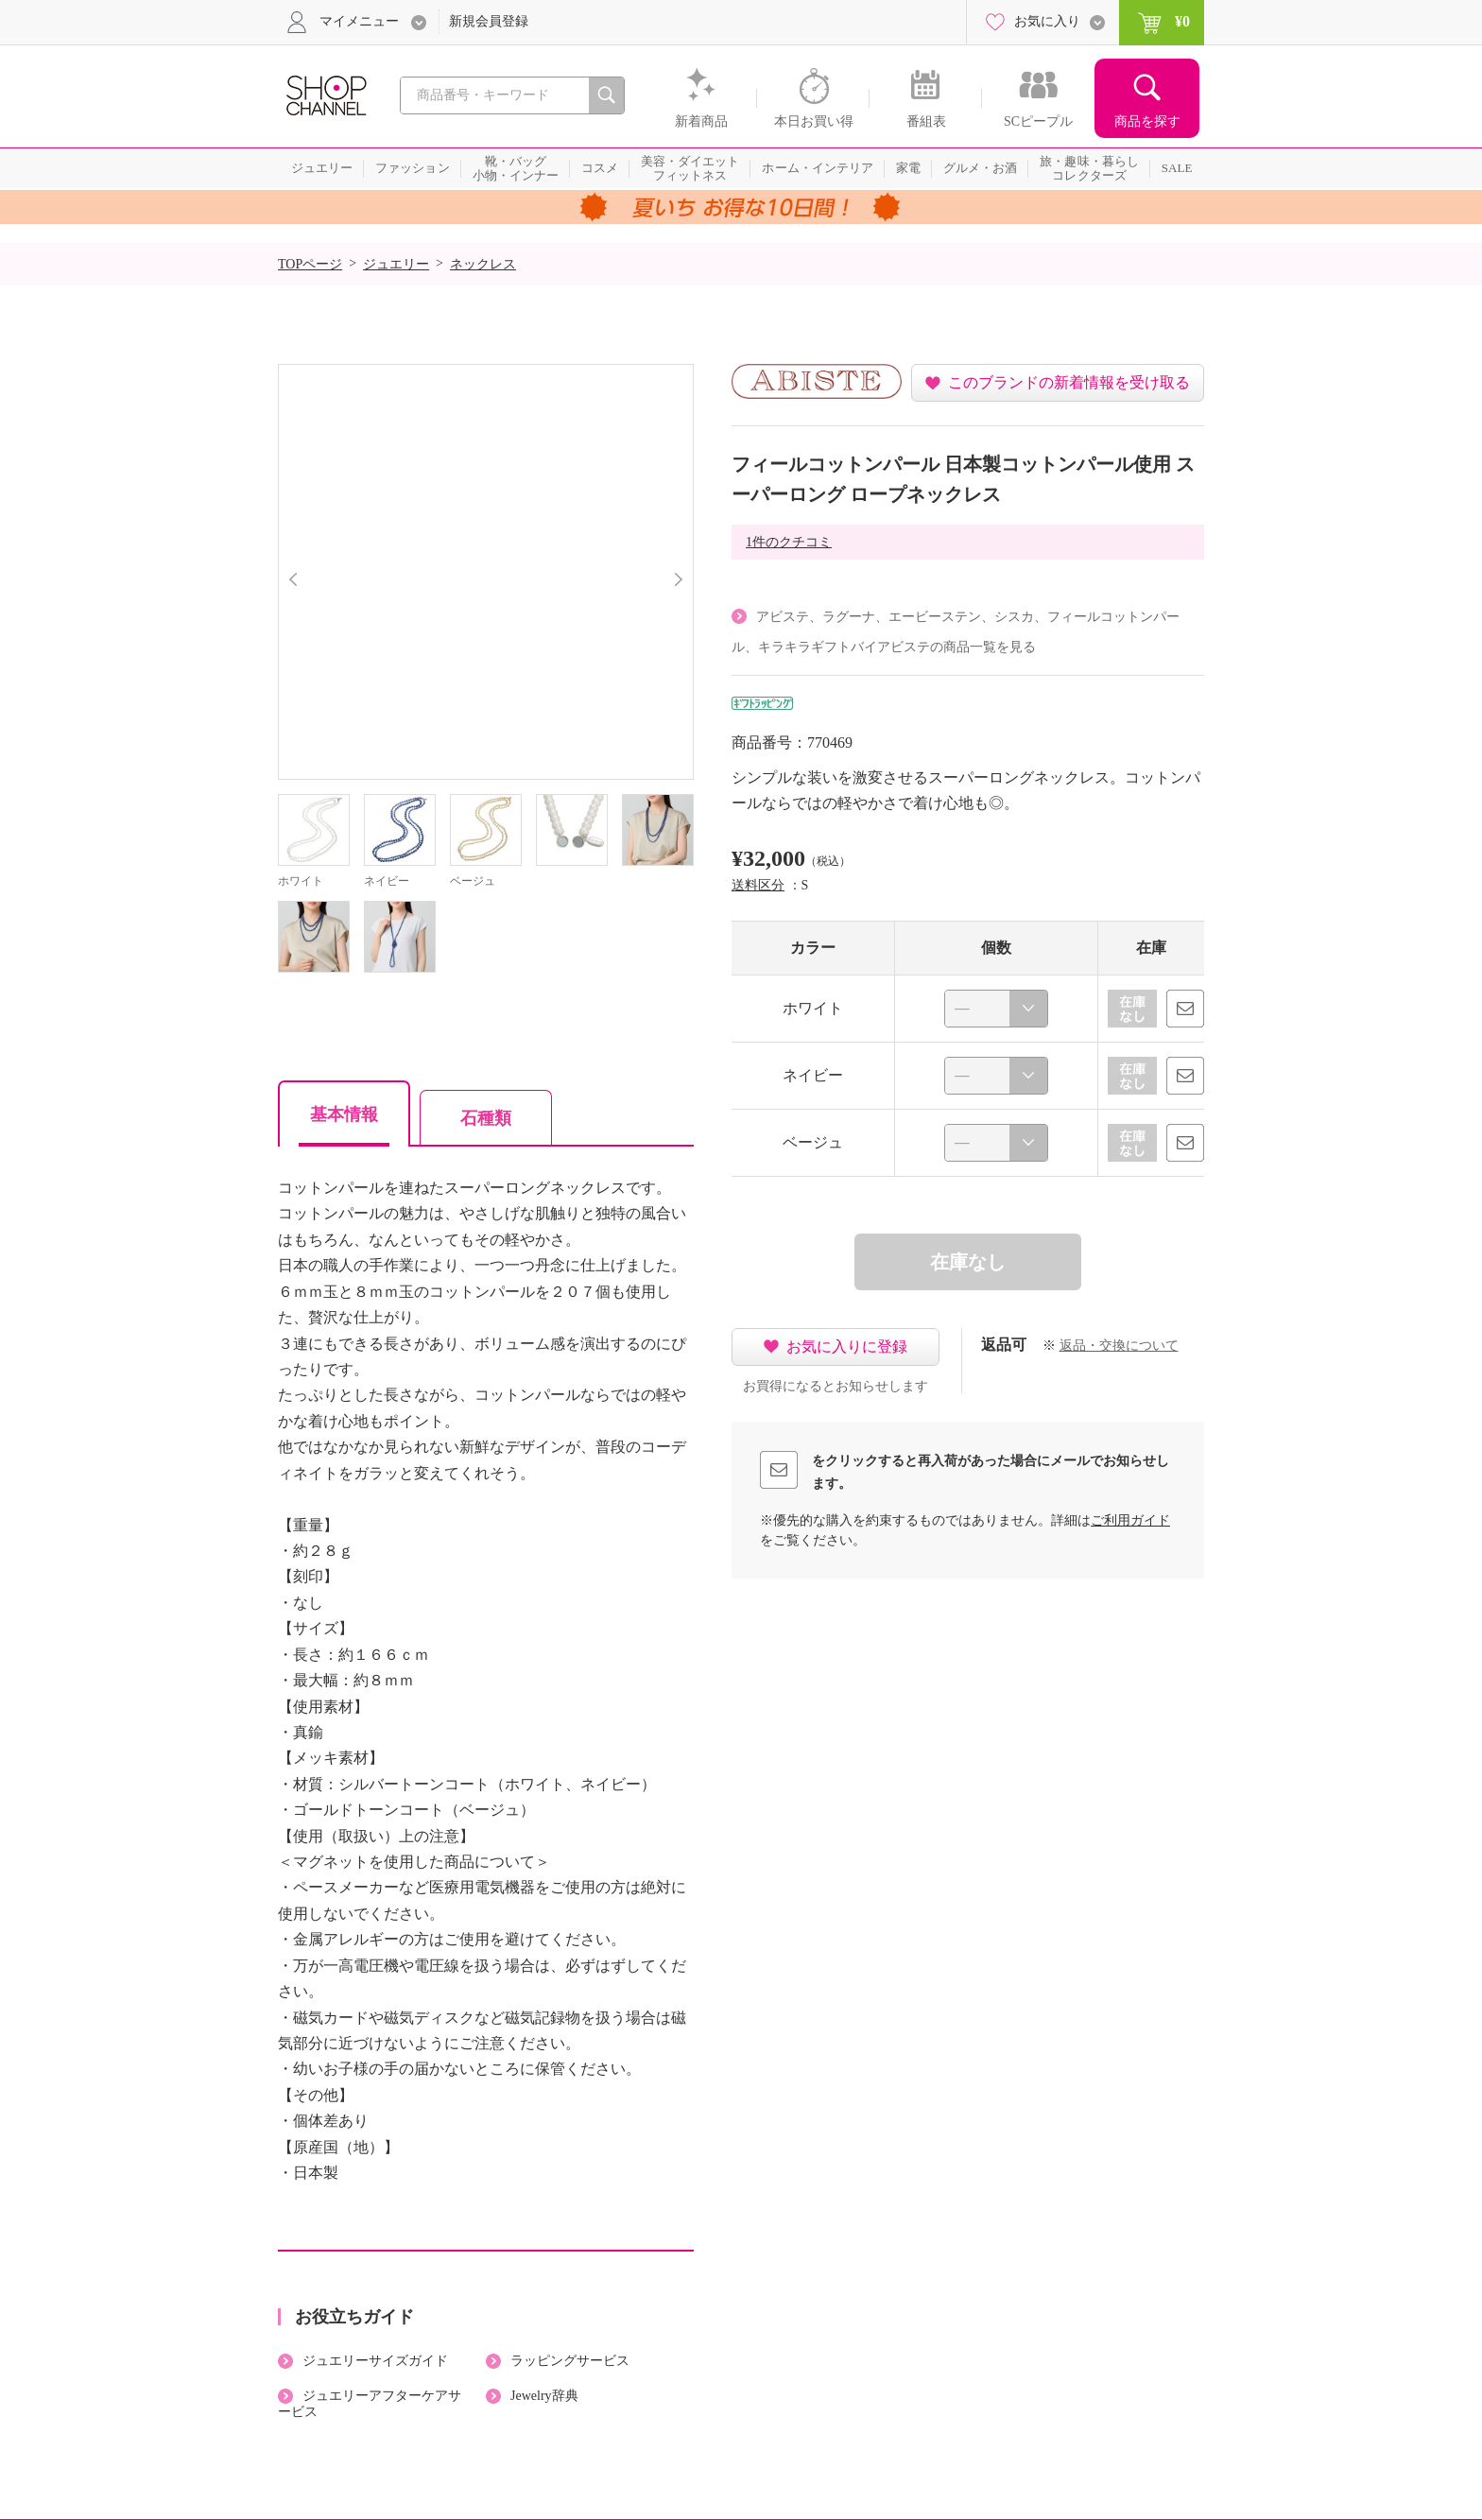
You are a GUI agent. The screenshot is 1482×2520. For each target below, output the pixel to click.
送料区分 (758, 885)
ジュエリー (396, 264)
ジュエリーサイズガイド (375, 2361)
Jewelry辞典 (544, 2396)
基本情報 (344, 1114)
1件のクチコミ (789, 542)
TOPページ (310, 264)
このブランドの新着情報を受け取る (1069, 382)
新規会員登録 (488, 21)
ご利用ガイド (1130, 1520)
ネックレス (483, 264)
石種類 (485, 1118)
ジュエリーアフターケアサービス (369, 2404)
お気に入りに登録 (846, 1346)
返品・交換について (1119, 1345)
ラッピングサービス (569, 2361)
